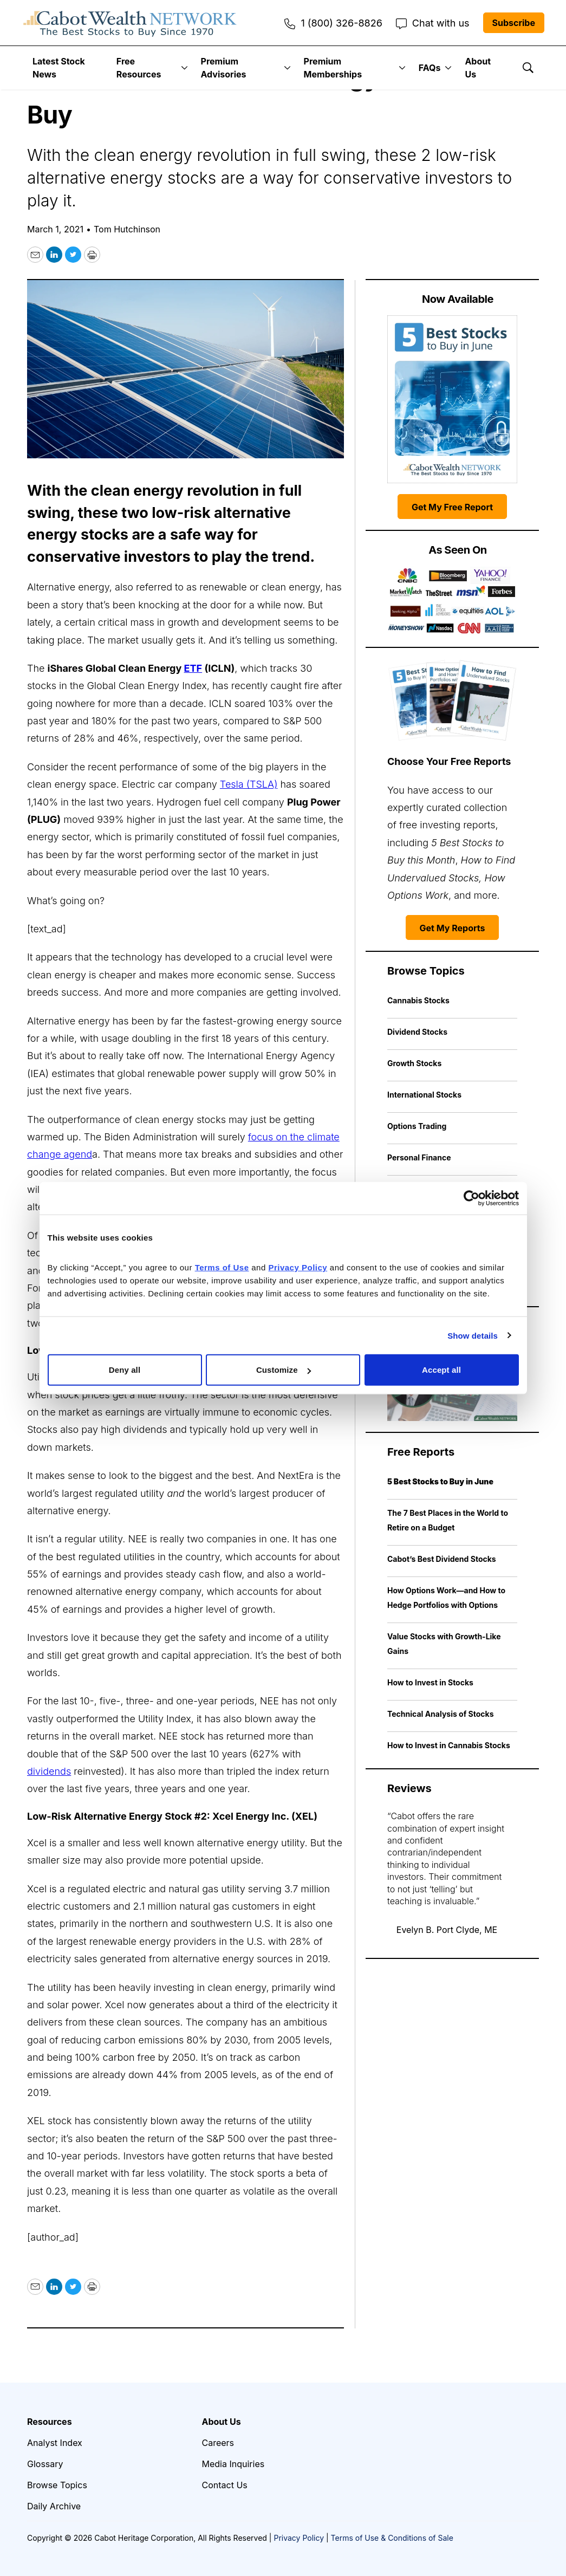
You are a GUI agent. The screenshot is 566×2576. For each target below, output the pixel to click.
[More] (184, 67)
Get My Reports (452, 928)
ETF (193, 668)
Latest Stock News (58, 68)
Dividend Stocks (417, 1031)
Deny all (124, 1369)
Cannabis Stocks (418, 1000)
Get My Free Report (452, 507)
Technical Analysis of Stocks (440, 1713)
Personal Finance (419, 1157)
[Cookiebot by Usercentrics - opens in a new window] (471, 1198)
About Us (478, 68)
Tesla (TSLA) (249, 784)
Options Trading (416, 1126)
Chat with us (433, 23)
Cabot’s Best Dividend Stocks (441, 1558)
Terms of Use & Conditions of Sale (392, 2537)
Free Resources (138, 68)
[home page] (130, 23)
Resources (49, 2421)
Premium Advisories (223, 68)
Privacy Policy (299, 2537)
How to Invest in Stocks (430, 1682)
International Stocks (424, 1094)
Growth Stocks (414, 1063)
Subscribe (513, 22)
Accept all (441, 1369)
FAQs (430, 67)
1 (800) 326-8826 (333, 23)
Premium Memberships (333, 68)
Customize (283, 1369)
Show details (472, 1335)
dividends (49, 1771)
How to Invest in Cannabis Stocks (448, 1745)
